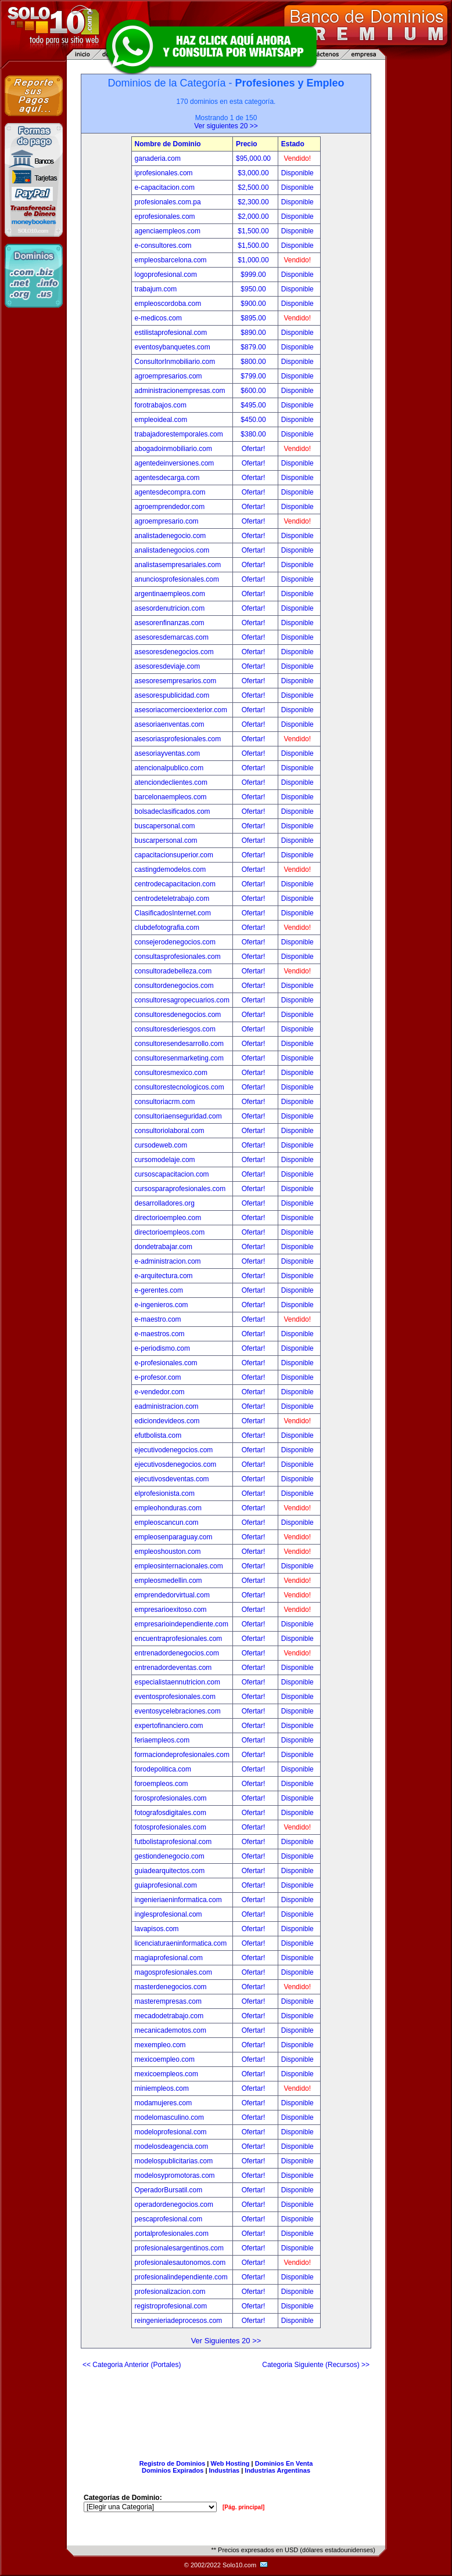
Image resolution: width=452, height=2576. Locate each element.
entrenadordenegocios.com (177, 1653)
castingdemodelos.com (170, 869)
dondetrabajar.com (163, 1247)
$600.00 (254, 391)
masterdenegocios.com (171, 1987)
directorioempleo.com (168, 1218)
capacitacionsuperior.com (174, 855)
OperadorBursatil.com (169, 2190)
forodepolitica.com (163, 1769)
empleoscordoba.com (168, 304)
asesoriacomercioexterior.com (181, 710)
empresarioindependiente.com (181, 1624)
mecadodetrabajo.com (169, 2016)
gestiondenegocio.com (170, 1856)
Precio (246, 144)
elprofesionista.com (165, 1493)
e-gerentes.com (159, 1290)
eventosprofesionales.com (175, 1697)
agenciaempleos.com (167, 231)
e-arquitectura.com (164, 1276)
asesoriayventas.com (167, 753)
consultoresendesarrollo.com (179, 1044)
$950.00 (254, 289)
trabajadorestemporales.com (179, 434)
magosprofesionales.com (173, 1972)
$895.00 (254, 318)
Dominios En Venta (284, 2463)
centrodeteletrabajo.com (172, 898)
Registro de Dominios (172, 2463)
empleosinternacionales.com (179, 1566)
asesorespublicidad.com (172, 695)
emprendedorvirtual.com (172, 1595)
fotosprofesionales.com (170, 1827)
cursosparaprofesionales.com (180, 1189)
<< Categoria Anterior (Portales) (131, 2365)
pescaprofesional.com (169, 2219)
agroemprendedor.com (170, 507)
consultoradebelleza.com (173, 971)
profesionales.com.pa (168, 202)
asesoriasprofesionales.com (178, 739)
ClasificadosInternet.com (173, 913)
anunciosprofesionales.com (177, 579)
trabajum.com (156, 289)
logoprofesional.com (166, 274)
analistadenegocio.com (170, 536)
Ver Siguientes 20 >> (226, 2340)
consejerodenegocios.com (175, 942)
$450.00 (254, 420)
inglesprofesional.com (168, 1914)
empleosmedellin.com (168, 1580)
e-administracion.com (168, 1261)
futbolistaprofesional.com (173, 1842)
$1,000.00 (254, 260)
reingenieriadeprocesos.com (179, 2321)
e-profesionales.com (166, 1363)
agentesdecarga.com (167, 478)
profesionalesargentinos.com (179, 2248)
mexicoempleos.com (166, 2074)
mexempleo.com (160, 2045)
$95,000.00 (254, 158)
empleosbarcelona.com (171, 260)
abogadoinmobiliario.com (173, 449)
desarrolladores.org (165, 1203)
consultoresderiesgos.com (175, 1029)
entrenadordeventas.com (173, 1668)
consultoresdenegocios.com (178, 1015)
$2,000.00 (254, 216)
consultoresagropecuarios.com (182, 1000)
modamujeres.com (163, 2103)
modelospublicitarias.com (174, 2161)
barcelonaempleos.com (171, 797)
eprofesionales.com (165, 216)
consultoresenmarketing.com (179, 1058)
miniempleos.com (162, 2088)
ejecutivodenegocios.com (174, 1450)
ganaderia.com (158, 158)
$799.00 (254, 376)
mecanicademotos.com (170, 2030)
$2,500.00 (254, 187)
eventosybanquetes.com (172, 347)
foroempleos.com (161, 1784)
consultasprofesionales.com (178, 957)
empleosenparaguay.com (174, 1537)
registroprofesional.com (171, 2306)
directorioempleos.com (170, 1232)
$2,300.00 (254, 202)
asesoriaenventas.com (170, 724)
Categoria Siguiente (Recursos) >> (316, 2365)
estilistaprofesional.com (171, 333)
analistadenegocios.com (172, 550)
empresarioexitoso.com (171, 1610)
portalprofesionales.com (172, 2233)
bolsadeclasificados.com (172, 811)
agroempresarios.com (168, 376)
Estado (292, 144)
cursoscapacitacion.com (172, 1174)
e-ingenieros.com (161, 1305)
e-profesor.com (158, 1377)
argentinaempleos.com (170, 594)
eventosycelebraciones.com (178, 1711)
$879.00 (254, 347)
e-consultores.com (163, 245)
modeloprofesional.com (171, 2132)
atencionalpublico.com (169, 768)
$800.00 (254, 362)
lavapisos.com (157, 1929)
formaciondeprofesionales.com (182, 1755)
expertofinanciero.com (169, 1726)
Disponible (297, 173)
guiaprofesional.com (166, 1885)
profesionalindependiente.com (181, 2277)
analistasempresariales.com (178, 565)
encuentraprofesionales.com (179, 1639)
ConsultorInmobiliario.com (175, 362)
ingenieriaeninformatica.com (178, 1900)
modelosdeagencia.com (172, 2146)
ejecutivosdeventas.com (172, 1479)
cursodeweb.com (161, 1145)
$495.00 (254, 405)
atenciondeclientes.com (171, 782)
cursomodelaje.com (165, 1160)
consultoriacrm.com (165, 1102)
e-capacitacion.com (165, 187)
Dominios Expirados (172, 2470)
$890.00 (254, 333)
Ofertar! (254, 449)
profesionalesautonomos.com (180, 2262)
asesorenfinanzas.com (170, 623)
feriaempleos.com (162, 1740)
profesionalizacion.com (170, 2292)
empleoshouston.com (168, 1551)
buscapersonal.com (165, 826)
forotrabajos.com (160, 405)
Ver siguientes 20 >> (225, 126)
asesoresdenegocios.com (174, 652)
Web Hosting (230, 2463)
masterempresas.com (168, 2001)
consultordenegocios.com (174, 986)
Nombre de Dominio (168, 144)
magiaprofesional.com (169, 1958)
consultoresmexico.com (171, 1073)
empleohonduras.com (168, 1508)
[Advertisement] (226, 2409)
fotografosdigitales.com (170, 1813)
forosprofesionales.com (171, 1798)
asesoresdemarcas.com (172, 637)
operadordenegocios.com (174, 2204)
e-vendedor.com (160, 1392)
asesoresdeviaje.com (167, 666)
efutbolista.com (158, 1435)
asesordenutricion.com (170, 608)
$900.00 (254, 304)
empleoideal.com (161, 420)
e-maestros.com (160, 1334)
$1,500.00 (254, 231)
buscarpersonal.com (166, 840)
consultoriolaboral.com (170, 1131)
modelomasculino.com (169, 2117)
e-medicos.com (158, 318)
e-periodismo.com (162, 1348)
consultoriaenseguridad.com (178, 1116)
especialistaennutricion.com (177, 1682)
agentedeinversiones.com (174, 463)
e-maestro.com (158, 1319)
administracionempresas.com (180, 391)
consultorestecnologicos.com (179, 1087)
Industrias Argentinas (277, 2470)
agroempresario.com (167, 521)
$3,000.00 (254, 173)
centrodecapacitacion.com (175, 884)
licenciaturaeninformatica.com (181, 1943)
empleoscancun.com (167, 1522)
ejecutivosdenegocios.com (176, 1464)
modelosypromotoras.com (175, 2175)
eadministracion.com (167, 1406)
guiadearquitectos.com (170, 1871)
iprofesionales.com (164, 173)
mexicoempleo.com (165, 2059)
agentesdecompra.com (170, 492)
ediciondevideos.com (167, 1421)
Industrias (224, 2470)
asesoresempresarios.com (176, 681)
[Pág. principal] (243, 2507)
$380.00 (254, 434)
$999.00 (254, 274)
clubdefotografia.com (167, 927)
